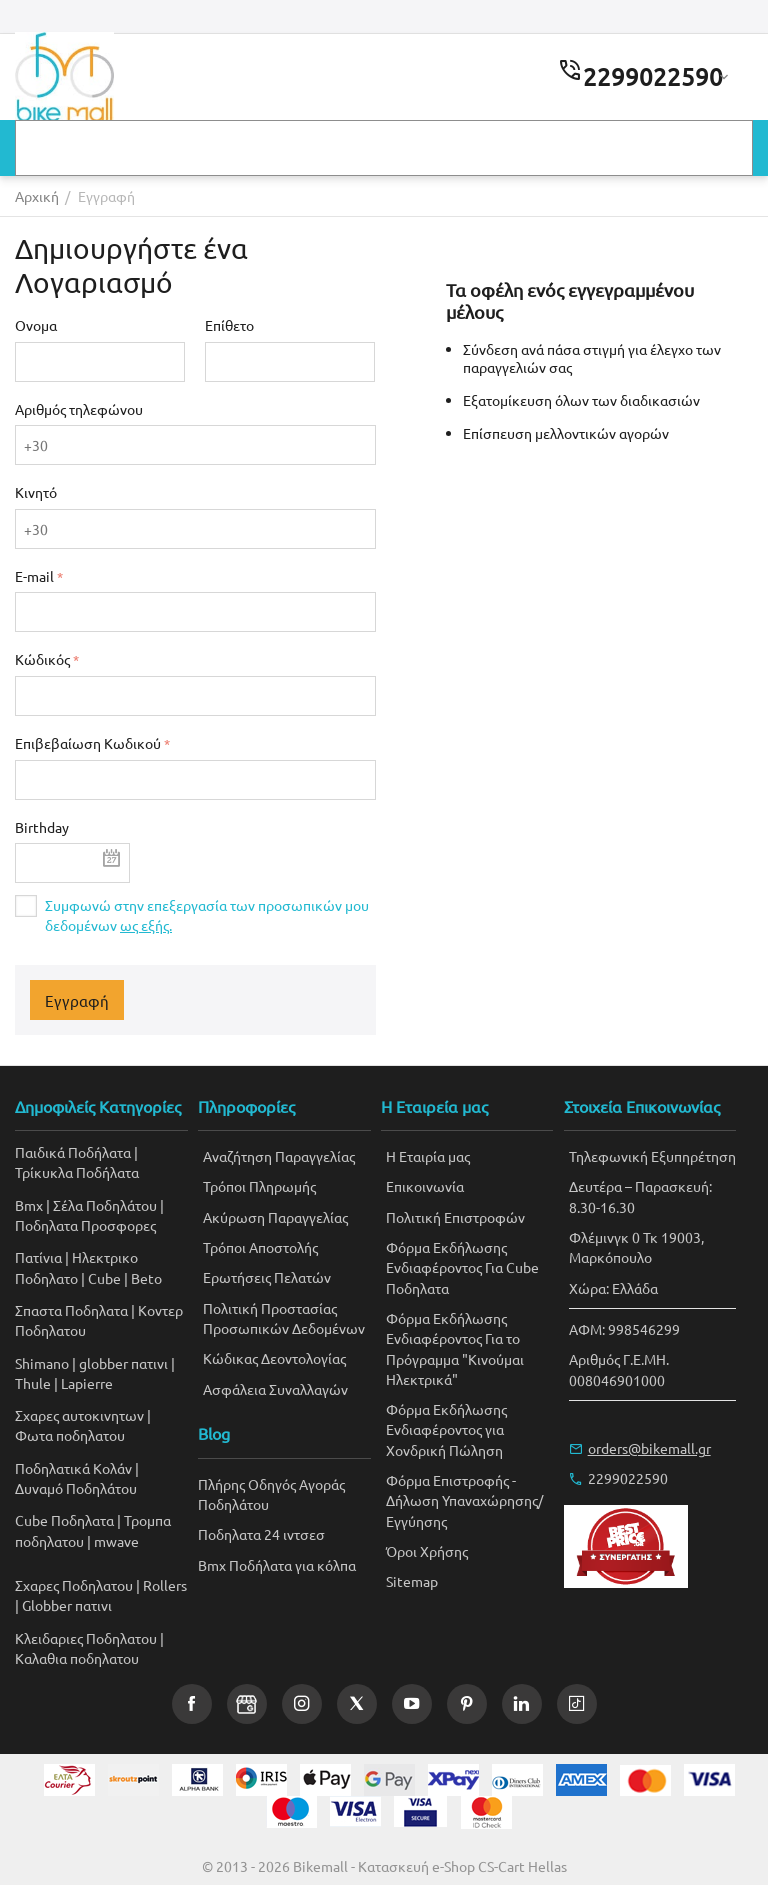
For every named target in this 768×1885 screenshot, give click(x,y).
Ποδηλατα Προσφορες (85, 1225)
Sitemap (412, 1581)
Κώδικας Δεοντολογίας (274, 1358)
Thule (33, 1383)
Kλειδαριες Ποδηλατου (86, 1638)
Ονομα (36, 325)
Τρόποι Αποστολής (260, 1247)
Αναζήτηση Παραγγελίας (279, 1156)
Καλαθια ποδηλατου (77, 1658)
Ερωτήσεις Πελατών (267, 1277)
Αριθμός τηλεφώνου (79, 409)
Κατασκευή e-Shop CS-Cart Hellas (462, 1866)
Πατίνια (38, 1257)
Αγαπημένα (232, 149)
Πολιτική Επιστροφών (455, 1217)
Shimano (42, 1363)
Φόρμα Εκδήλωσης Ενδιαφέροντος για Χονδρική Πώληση (446, 1429)
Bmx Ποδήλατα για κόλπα (277, 1565)
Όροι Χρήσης (427, 1551)
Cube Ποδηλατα (64, 1520)
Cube (104, 1278)
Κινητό (36, 492)
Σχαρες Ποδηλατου (74, 1585)
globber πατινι (123, 1363)
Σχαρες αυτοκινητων (79, 1415)
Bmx (29, 1205)
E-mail (34, 576)
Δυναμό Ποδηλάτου (76, 1488)
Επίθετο (229, 325)
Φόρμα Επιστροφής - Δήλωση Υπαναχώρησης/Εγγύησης (464, 1500)
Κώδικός (42, 659)
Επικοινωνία (601, 149)
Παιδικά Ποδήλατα (73, 1152)
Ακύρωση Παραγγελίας (275, 1217)
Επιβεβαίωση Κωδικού (88, 743)
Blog (492, 149)
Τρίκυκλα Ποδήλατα (77, 1172)
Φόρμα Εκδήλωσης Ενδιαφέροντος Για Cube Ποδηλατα (462, 1267)
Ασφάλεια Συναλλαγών (275, 1389)
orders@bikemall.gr (649, 1448)
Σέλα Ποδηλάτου (105, 1205)
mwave (116, 1541)
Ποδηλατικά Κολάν (73, 1468)
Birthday (42, 827)
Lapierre (87, 1383)
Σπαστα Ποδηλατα (71, 1310)
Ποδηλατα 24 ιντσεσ (261, 1534)
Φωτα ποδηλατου (70, 1435)
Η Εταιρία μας (428, 1156)
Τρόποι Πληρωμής (259, 1186)
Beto (146, 1278)
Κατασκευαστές (83, 149)
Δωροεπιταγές (374, 149)
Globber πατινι (67, 1605)
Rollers (165, 1585)
